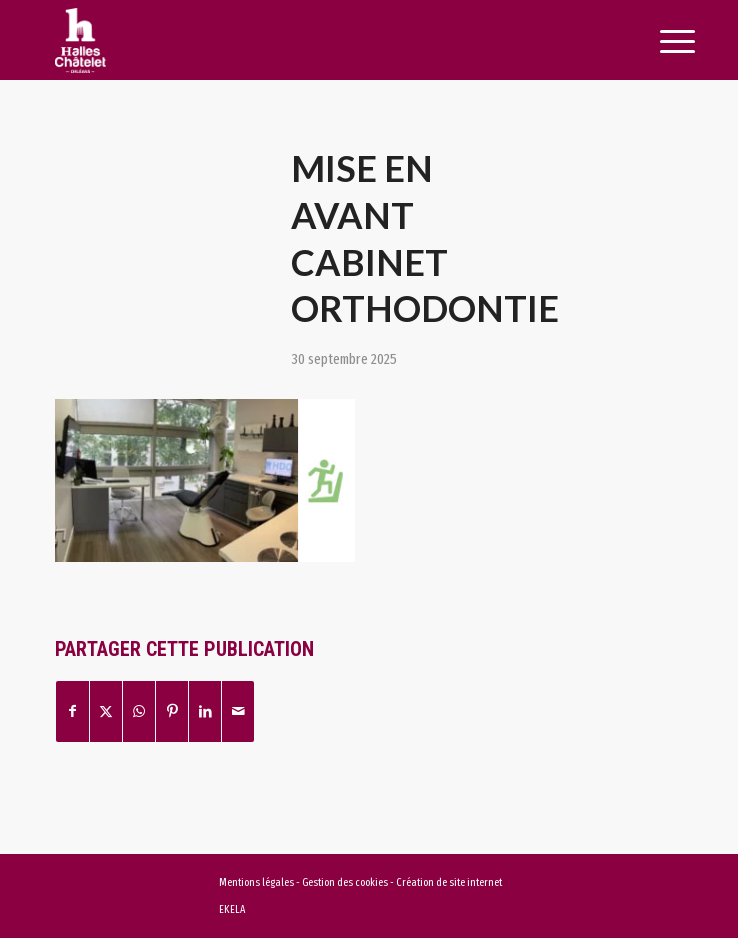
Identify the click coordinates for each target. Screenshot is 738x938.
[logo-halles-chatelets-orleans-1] (306, 40)
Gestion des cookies (346, 882)
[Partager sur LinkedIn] (205, 711)
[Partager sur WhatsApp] (139, 711)
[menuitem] (655, 42)
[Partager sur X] (106, 711)
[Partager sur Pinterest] (172, 711)
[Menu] (655, 42)
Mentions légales (256, 882)
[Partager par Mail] (238, 711)
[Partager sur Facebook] (72, 711)
